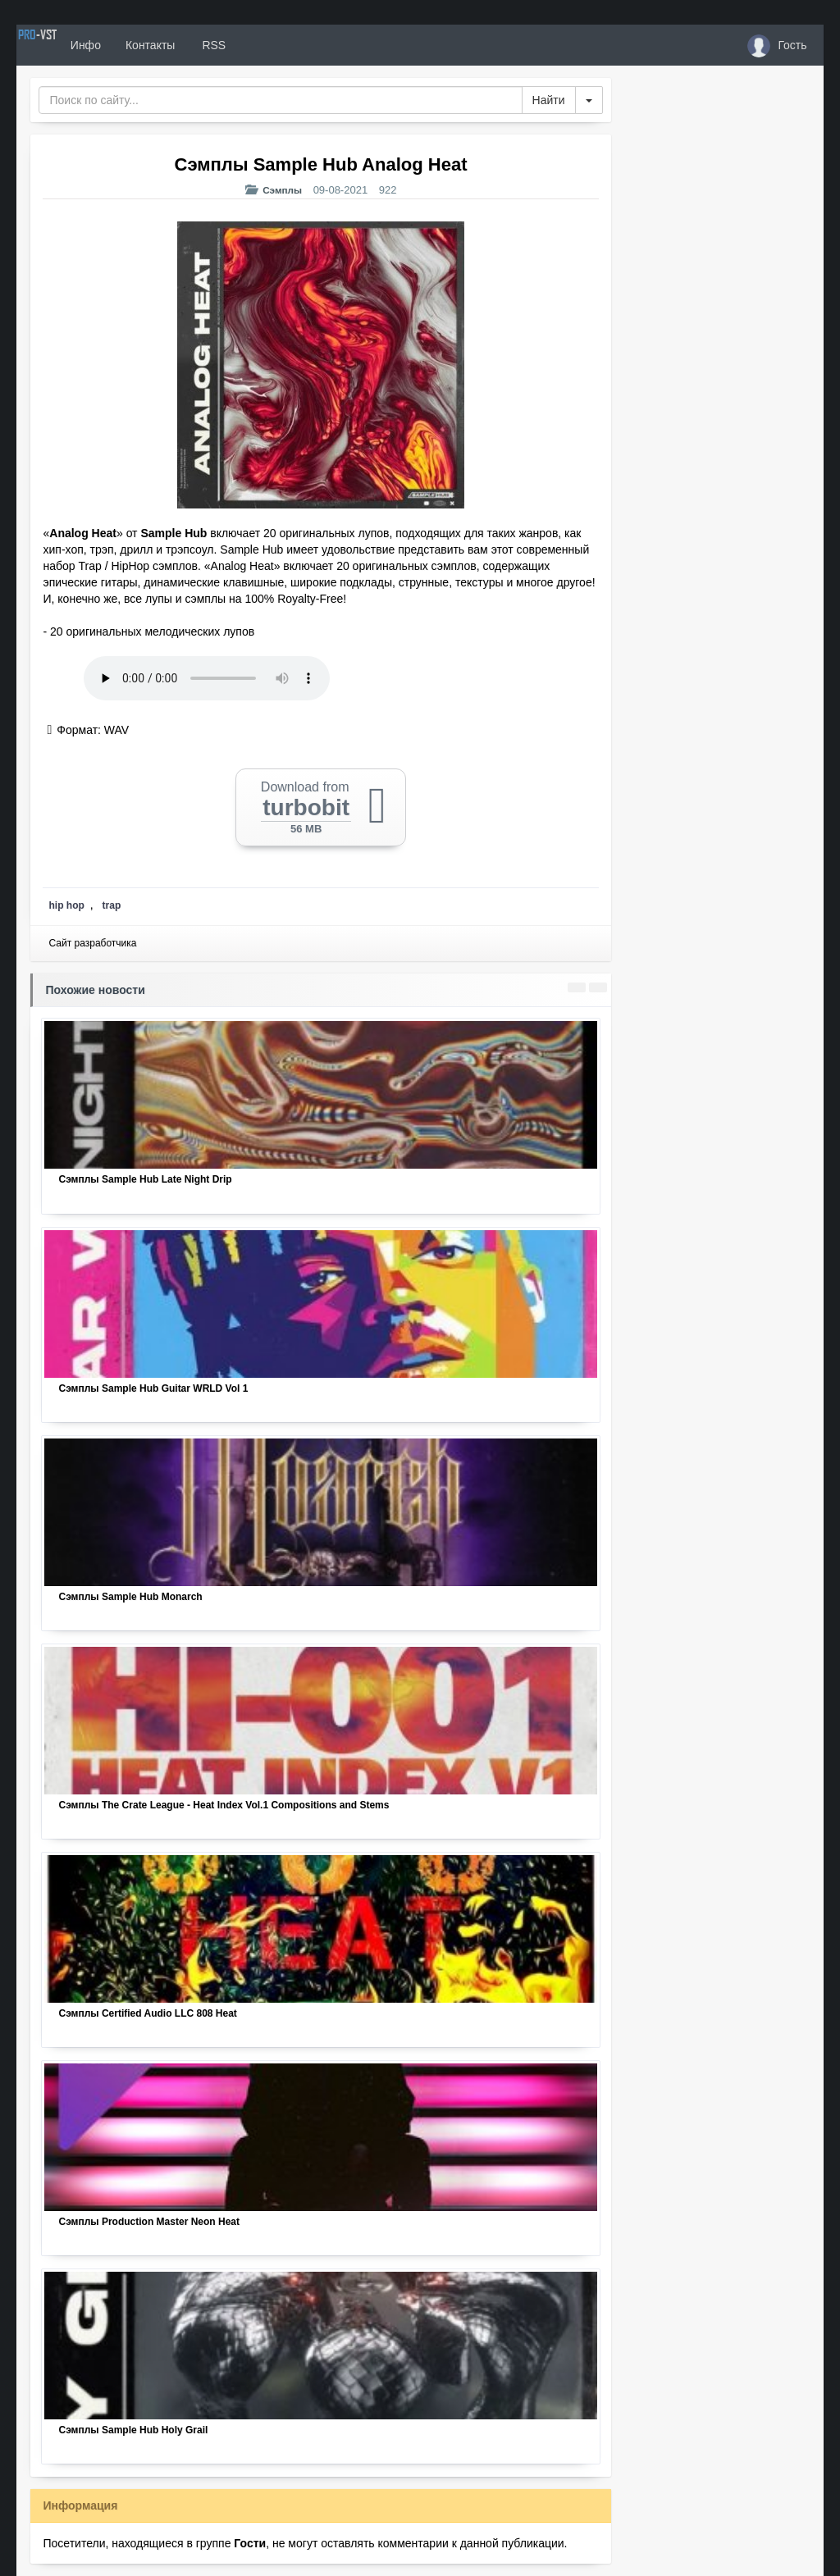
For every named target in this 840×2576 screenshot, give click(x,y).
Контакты (207, 45)
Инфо (142, 45)
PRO (66, 45)
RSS (270, 45)
